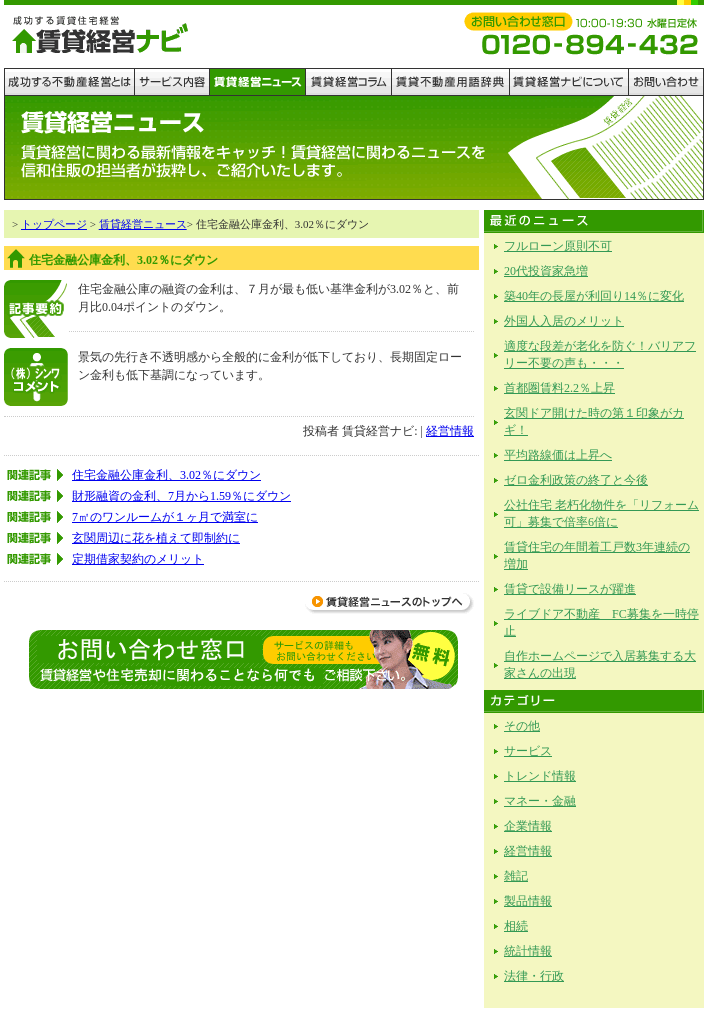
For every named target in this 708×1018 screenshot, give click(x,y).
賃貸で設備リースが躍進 (570, 589)
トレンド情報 (540, 776)
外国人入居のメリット (564, 321)
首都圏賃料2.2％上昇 (559, 388)
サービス (528, 751)
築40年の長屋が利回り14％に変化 (594, 296)
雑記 (516, 876)
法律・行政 (534, 976)
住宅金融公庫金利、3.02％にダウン (166, 475)
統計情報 (528, 951)
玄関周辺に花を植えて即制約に (156, 538)
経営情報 (450, 431)
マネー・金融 (540, 801)
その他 (522, 726)
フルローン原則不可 (558, 246)
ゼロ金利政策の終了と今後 (576, 480)
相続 (516, 926)
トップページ (54, 224)
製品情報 (528, 901)
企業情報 (528, 826)
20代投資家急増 (546, 271)
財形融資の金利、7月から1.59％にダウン (181, 496)
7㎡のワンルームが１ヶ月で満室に (165, 517)
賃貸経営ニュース (143, 224)
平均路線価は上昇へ (558, 455)
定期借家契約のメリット (138, 559)
